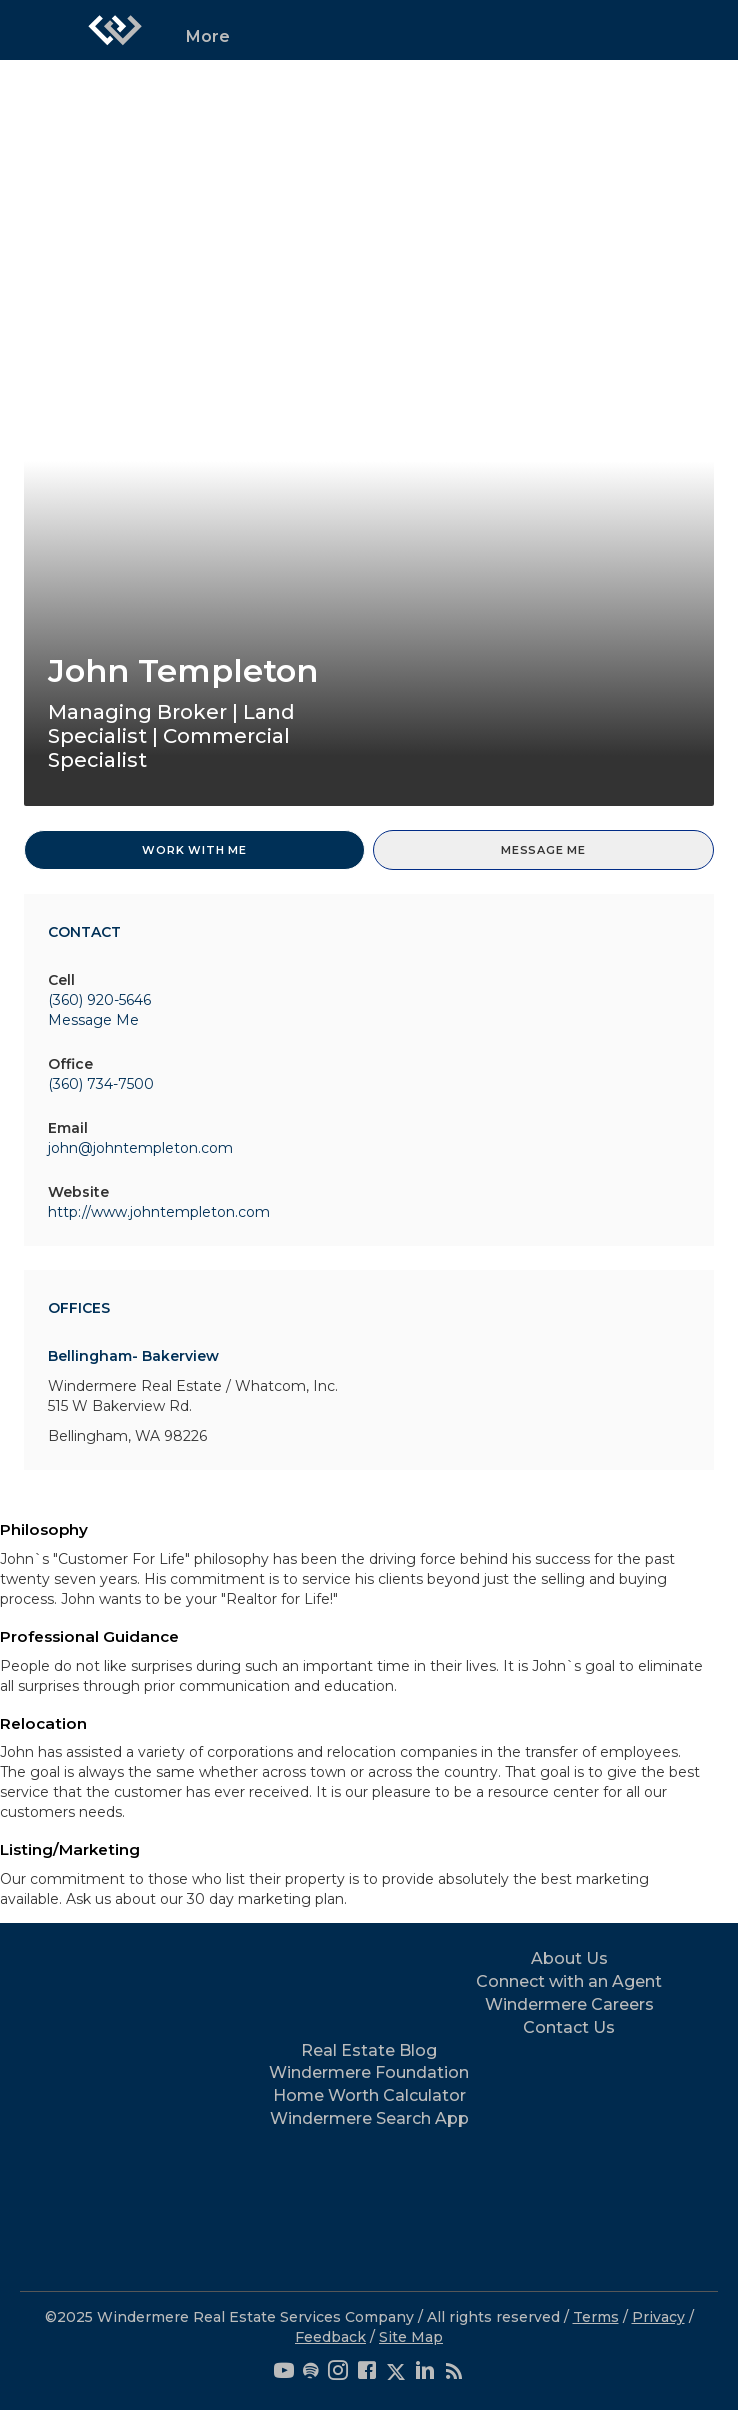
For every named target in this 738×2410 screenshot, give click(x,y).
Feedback (330, 2337)
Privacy (658, 2317)
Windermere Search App (369, 2118)
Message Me (543, 850)
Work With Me (194, 850)
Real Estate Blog (369, 2050)
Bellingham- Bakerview (133, 1356)
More (208, 36)
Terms (596, 2317)
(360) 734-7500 (101, 1084)
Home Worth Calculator (369, 2095)
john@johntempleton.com (140, 1148)
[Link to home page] (115, 30)
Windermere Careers (569, 2004)
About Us (569, 1958)
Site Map (411, 2337)
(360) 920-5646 (99, 1000)
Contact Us (569, 2027)
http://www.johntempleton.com (159, 1212)
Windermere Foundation (369, 2072)
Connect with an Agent (569, 1981)
